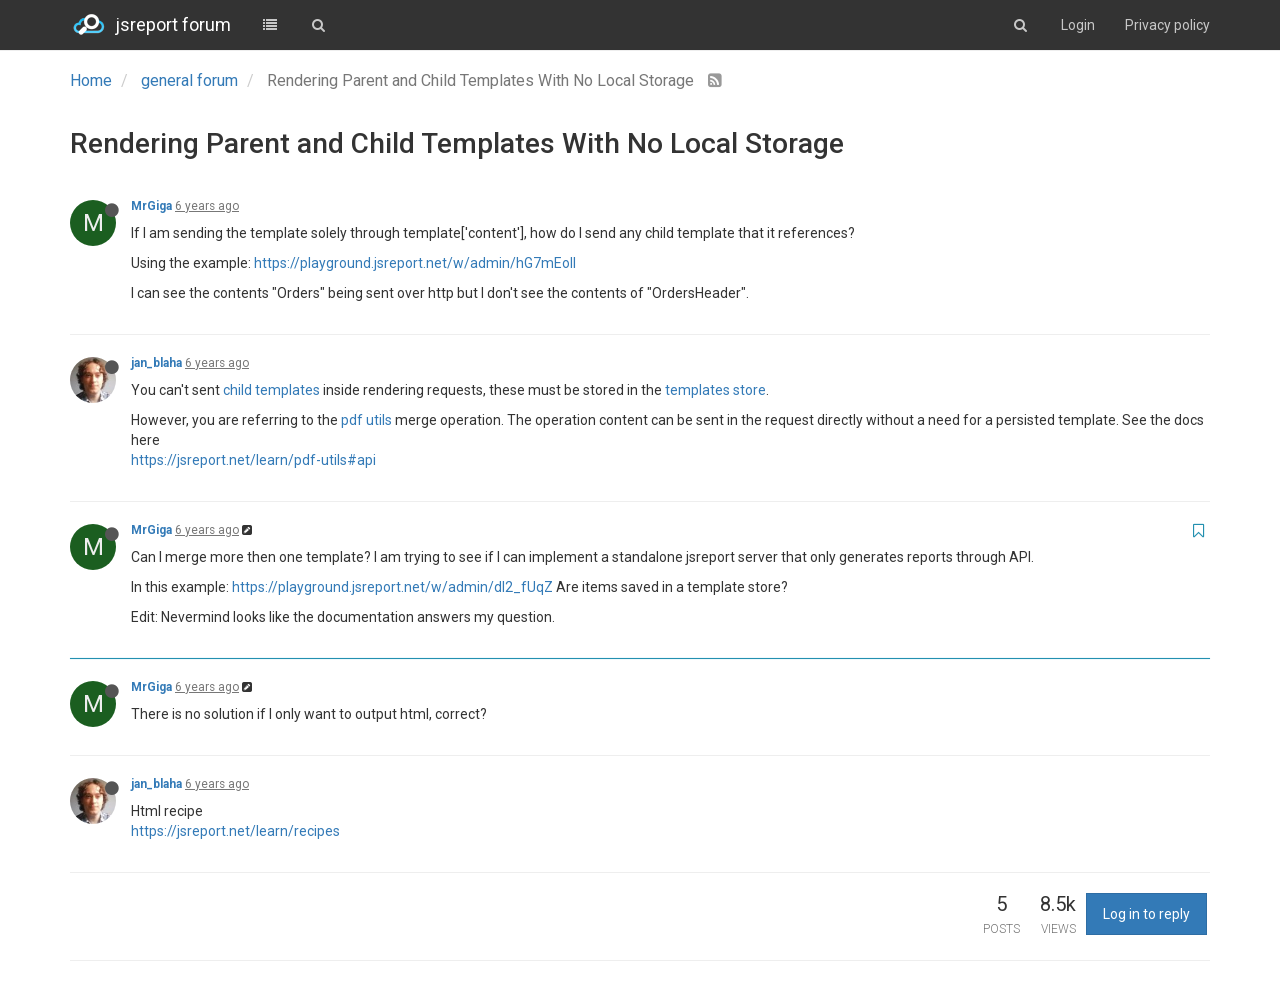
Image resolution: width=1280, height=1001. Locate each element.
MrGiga (151, 206)
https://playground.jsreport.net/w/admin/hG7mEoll (415, 263)
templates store (715, 390)
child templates (271, 390)
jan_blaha (156, 363)
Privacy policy (1167, 25)
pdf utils (366, 420)
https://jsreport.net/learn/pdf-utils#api (253, 460)
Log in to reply (1146, 914)
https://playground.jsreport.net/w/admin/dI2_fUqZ (392, 587)
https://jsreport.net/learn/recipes (235, 831)
